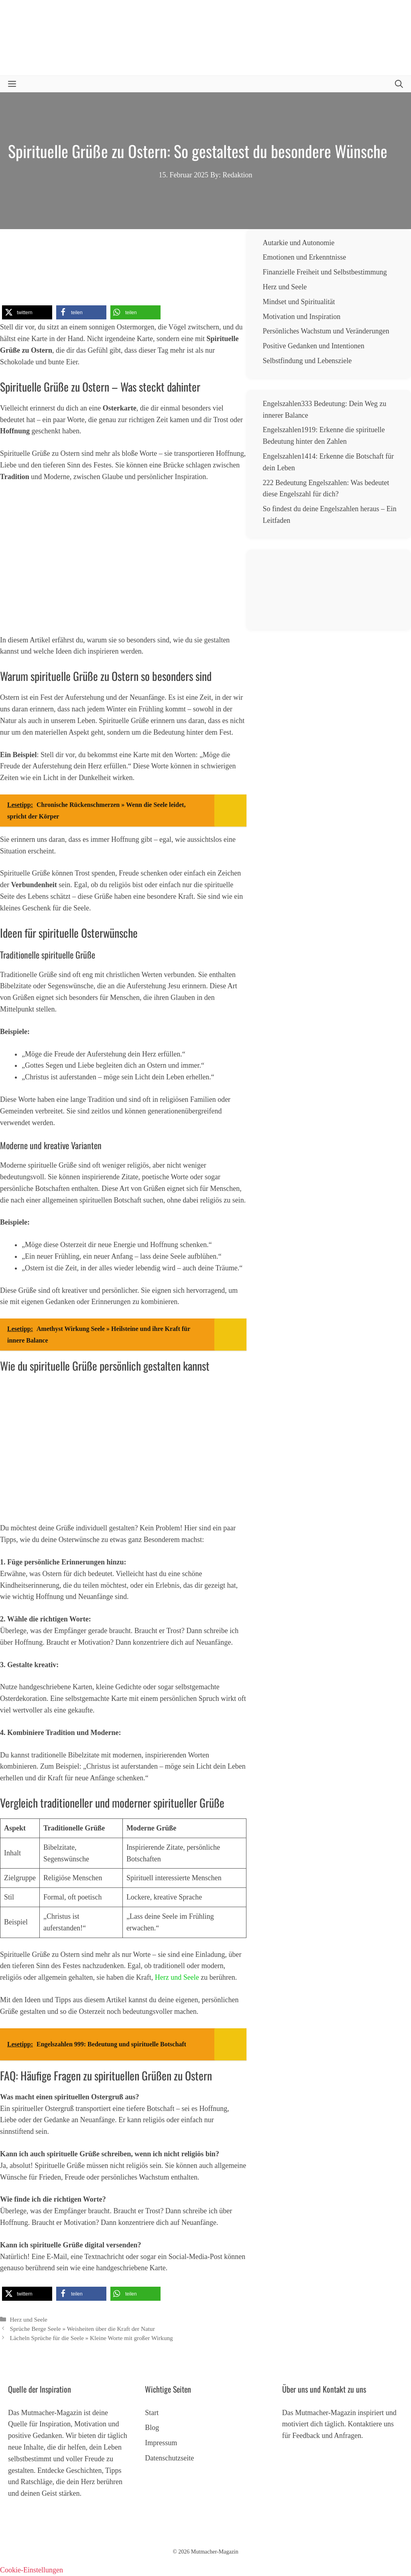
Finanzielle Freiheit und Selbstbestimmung (324, 272)
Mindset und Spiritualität (298, 302)
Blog (152, 2428)
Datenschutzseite (169, 2458)
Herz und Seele (177, 1977)
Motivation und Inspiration (301, 317)
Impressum (161, 2443)
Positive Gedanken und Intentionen (313, 346)
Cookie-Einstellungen (31, 2570)
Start (152, 2413)
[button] (399, 84)
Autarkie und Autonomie (298, 243)
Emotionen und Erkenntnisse (304, 257)
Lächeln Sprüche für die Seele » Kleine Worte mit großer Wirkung (91, 2337)
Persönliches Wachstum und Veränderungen (325, 331)
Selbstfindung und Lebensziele (307, 361)
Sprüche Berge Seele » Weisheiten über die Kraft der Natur (82, 2328)
